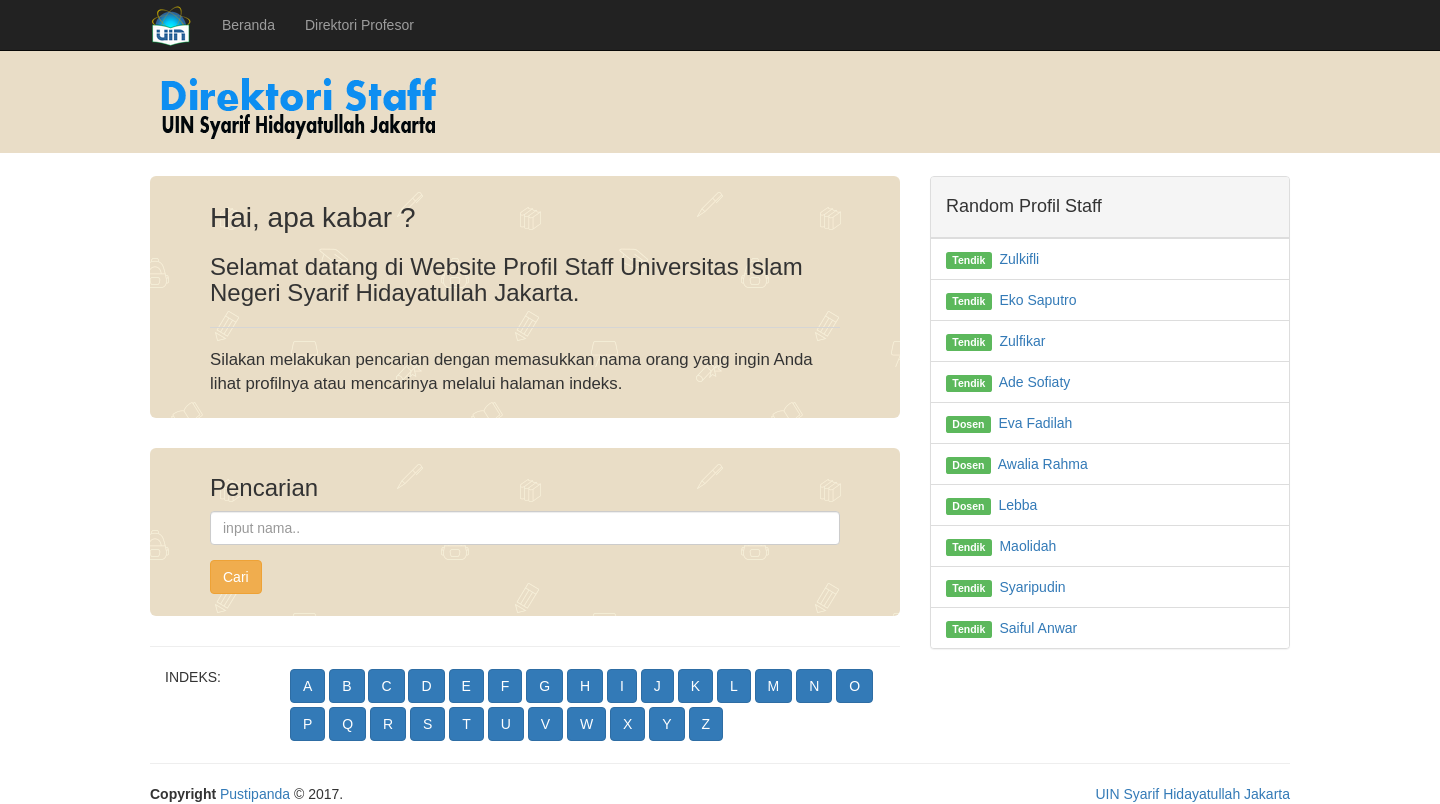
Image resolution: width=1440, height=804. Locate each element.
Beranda (248, 25)
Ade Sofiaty (1035, 382)
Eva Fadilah (1035, 423)
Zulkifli (1019, 259)
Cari (236, 577)
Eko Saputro (1037, 300)
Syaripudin (1032, 587)
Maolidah (1027, 546)
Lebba (1017, 505)
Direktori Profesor (359, 25)
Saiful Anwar (1038, 628)
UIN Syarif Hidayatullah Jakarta (1192, 794)
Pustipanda (255, 794)
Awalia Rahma (1043, 464)
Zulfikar (1022, 341)
